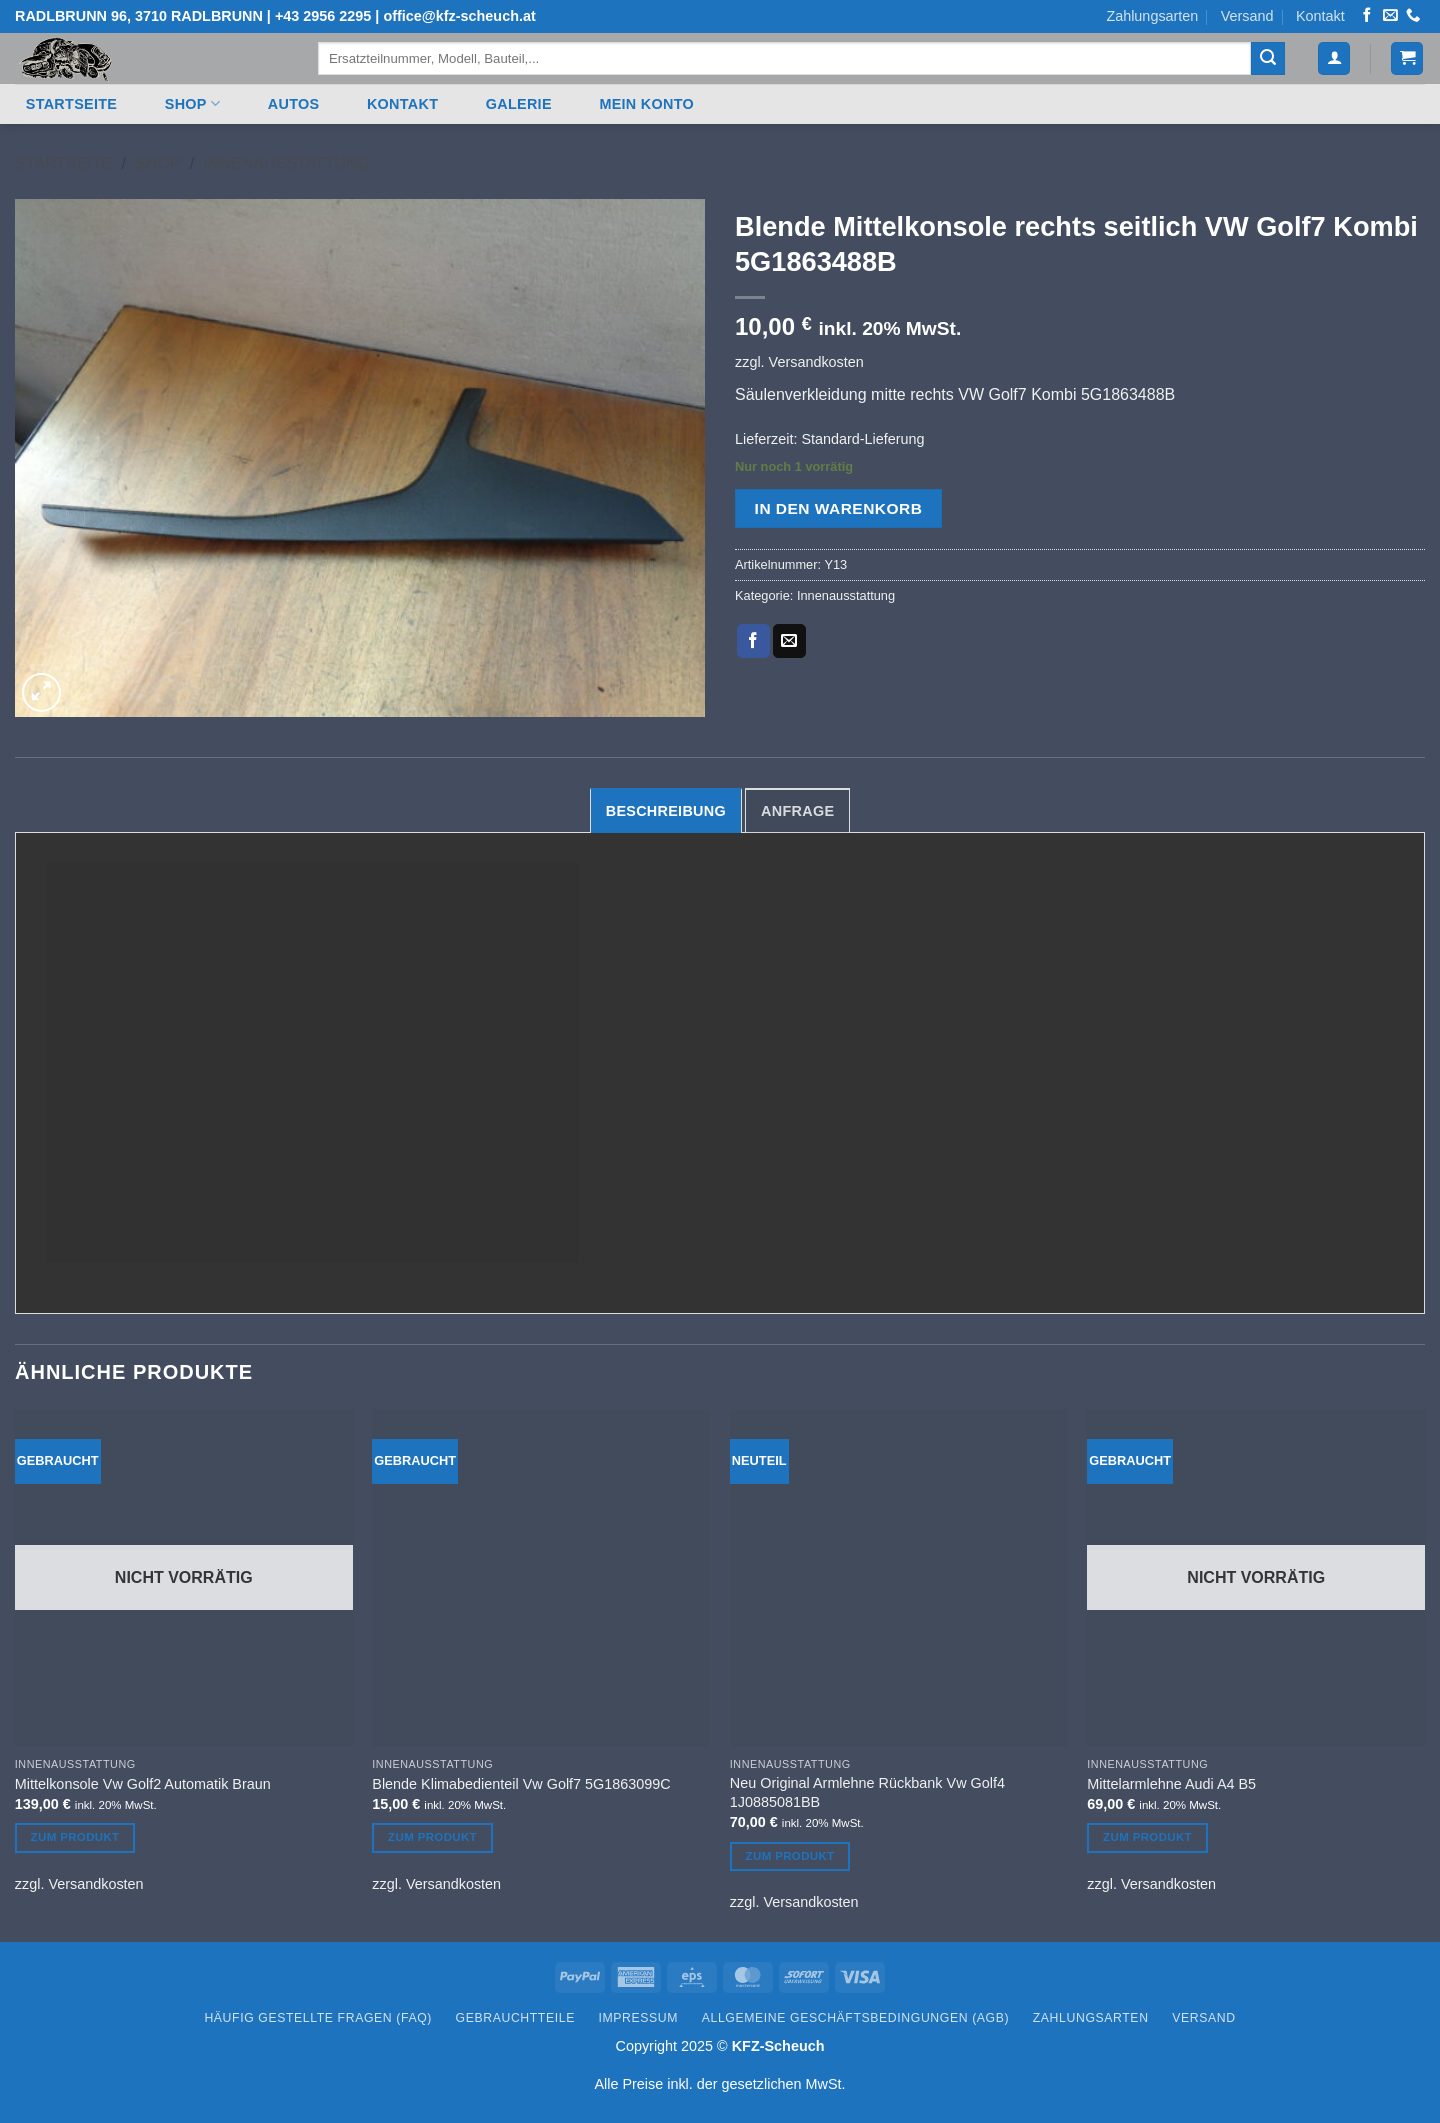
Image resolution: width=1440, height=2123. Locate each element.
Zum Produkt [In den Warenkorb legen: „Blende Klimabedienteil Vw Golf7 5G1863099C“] (432, 1837)
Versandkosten (816, 362)
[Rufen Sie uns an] (1413, 16)
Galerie (519, 104)
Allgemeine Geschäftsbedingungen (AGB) (855, 2018)
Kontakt (1320, 16)
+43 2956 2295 (323, 16)
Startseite (71, 104)
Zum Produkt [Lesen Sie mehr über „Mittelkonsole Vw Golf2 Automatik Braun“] (75, 1837)
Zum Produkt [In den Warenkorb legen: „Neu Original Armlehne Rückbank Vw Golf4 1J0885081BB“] (790, 1856)
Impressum (639, 2018)
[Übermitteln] (1268, 59)
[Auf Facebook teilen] (753, 641)
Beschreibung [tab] (666, 811)
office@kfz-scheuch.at (459, 16)
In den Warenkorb (839, 508)
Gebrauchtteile (515, 2018)
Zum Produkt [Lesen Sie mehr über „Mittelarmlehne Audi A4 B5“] (1147, 1837)
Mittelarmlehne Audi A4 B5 (1171, 1784)
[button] (1334, 58)
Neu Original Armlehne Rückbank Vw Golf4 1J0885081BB (867, 1792)
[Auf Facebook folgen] (1367, 16)
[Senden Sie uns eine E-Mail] (1390, 16)
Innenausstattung (286, 163)
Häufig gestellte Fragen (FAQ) (318, 2018)
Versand (1247, 16)
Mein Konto (646, 104)
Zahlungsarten (1152, 16)
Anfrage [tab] (797, 811)
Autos (294, 104)
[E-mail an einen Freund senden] (789, 641)
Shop (192, 103)
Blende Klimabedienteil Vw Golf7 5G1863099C (521, 1784)
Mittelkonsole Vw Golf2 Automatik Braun (143, 1784)
